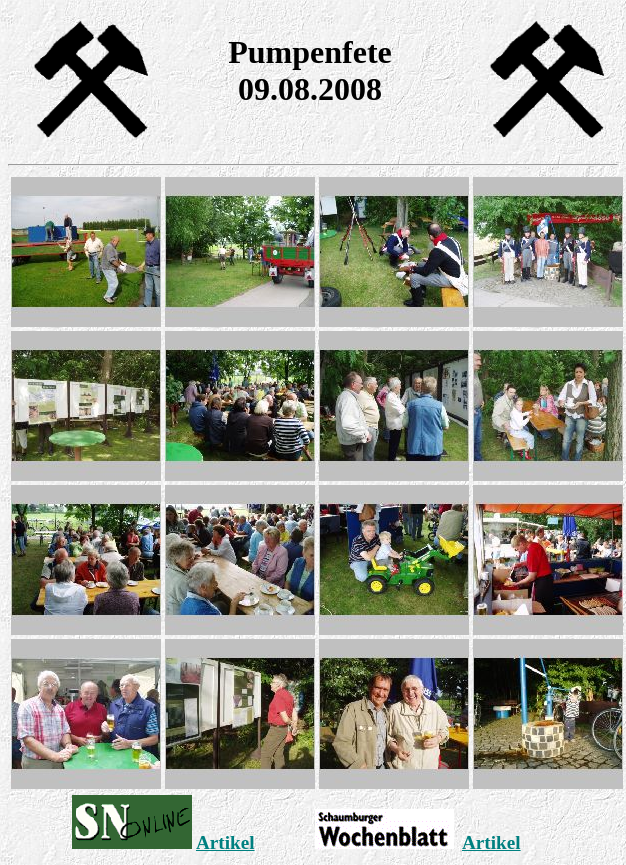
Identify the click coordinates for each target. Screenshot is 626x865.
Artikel (225, 842)
